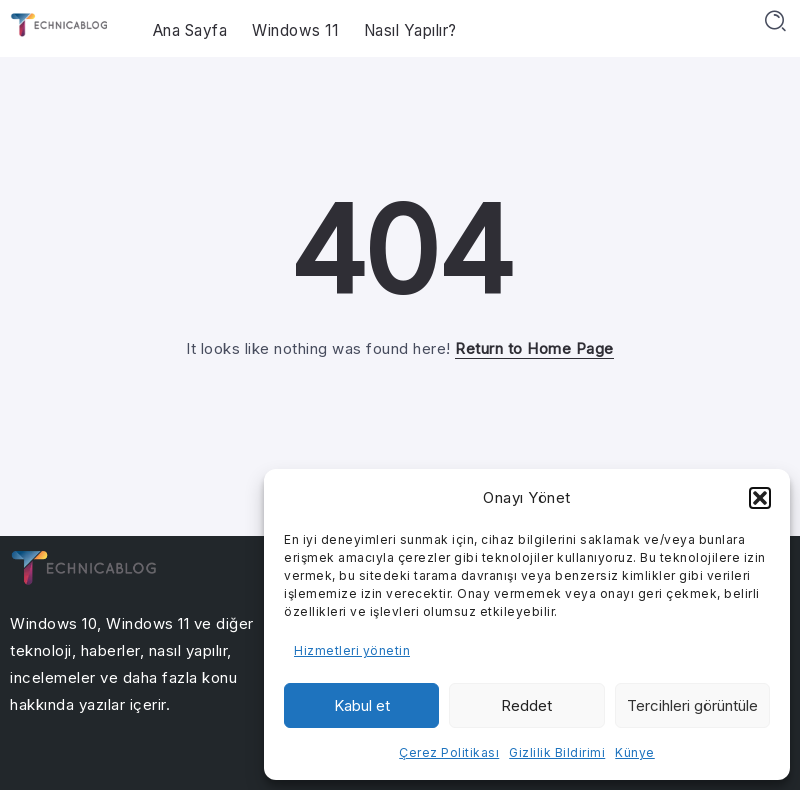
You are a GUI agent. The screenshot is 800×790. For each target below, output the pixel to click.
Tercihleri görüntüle (692, 705)
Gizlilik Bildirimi (557, 752)
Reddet (526, 705)
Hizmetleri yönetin (352, 650)
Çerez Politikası (449, 752)
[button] (760, 498)
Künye (635, 752)
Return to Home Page (534, 348)
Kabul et (362, 705)
